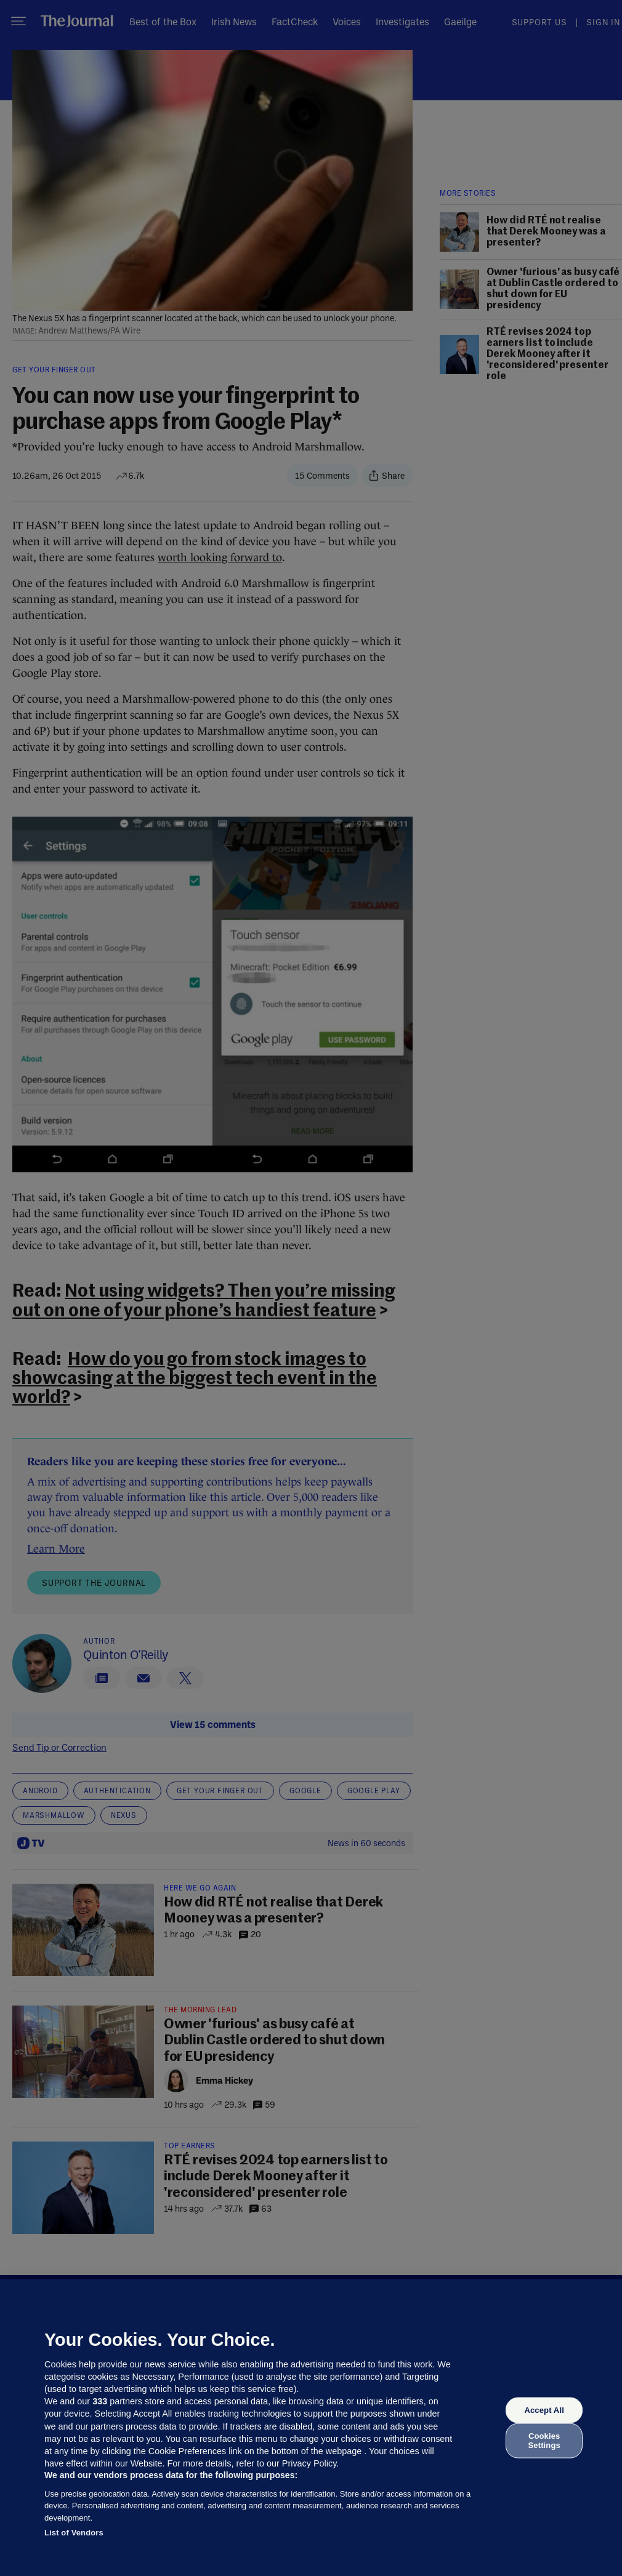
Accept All (543, 2410)
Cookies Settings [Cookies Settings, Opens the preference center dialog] (544, 2440)
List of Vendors (73, 2532)
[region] (311, 2427)
